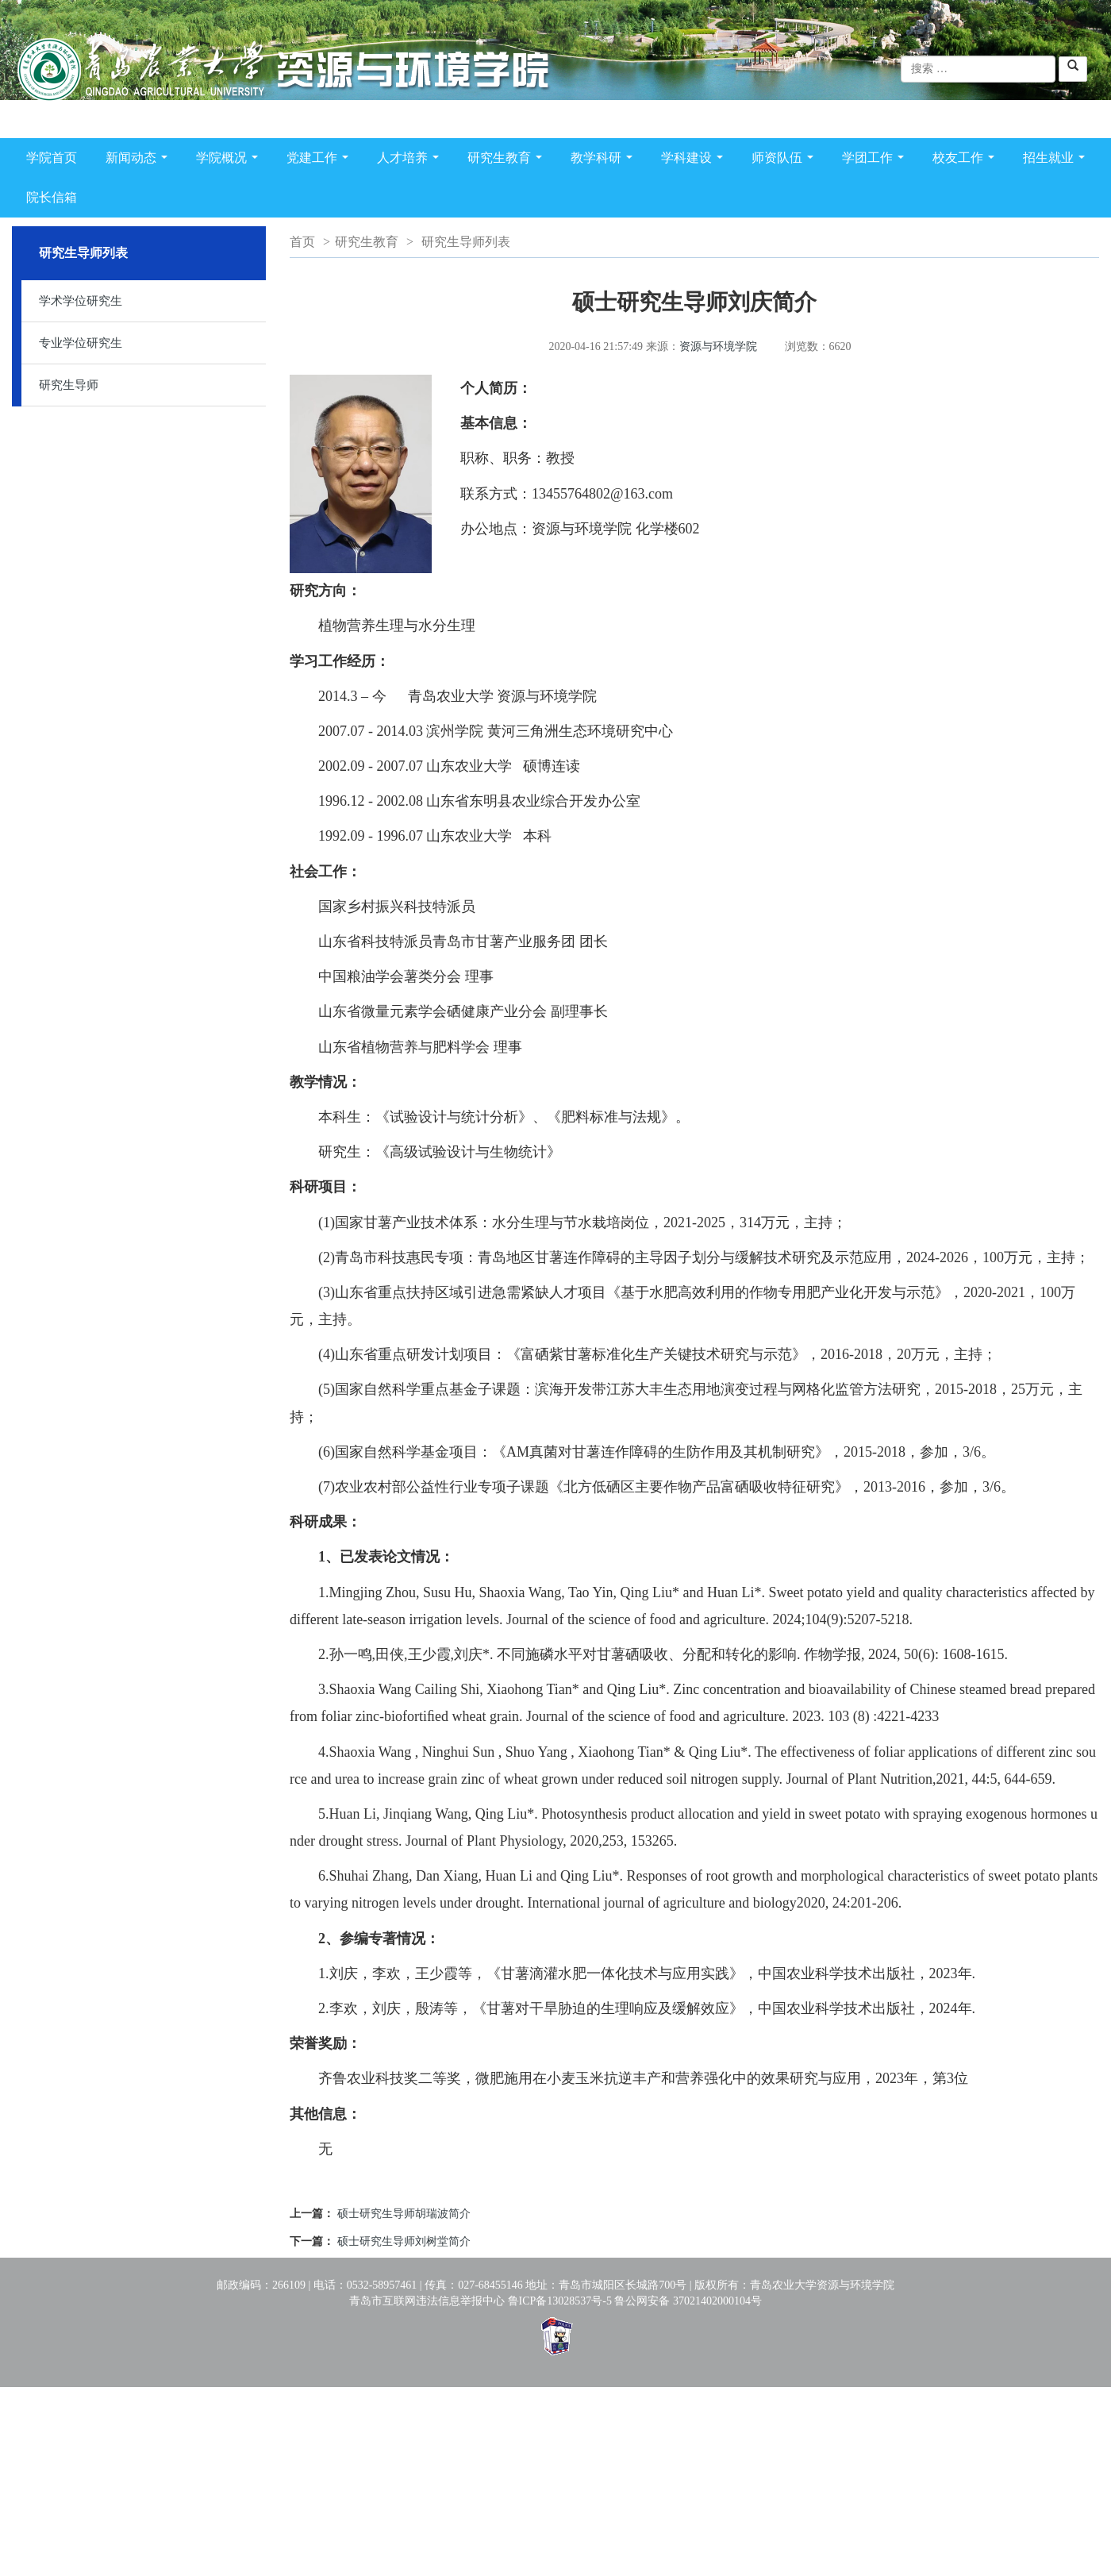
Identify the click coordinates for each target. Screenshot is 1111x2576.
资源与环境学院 (718, 346)
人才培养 (411, 161)
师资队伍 (786, 161)
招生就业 (1057, 161)
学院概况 (230, 161)
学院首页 (51, 157)
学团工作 (876, 161)
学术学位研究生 (80, 301)
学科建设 (695, 161)
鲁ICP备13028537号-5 (560, 2301)
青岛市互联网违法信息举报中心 (427, 2301)
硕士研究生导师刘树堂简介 (404, 2241)
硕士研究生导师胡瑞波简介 (404, 2214)
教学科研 (605, 161)
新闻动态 (140, 161)
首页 (302, 241)
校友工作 (966, 161)
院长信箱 (51, 197)
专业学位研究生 (80, 343)
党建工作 (320, 161)
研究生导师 (68, 385)
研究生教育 (507, 161)
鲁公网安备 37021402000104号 (688, 2301)
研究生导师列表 (465, 241)
